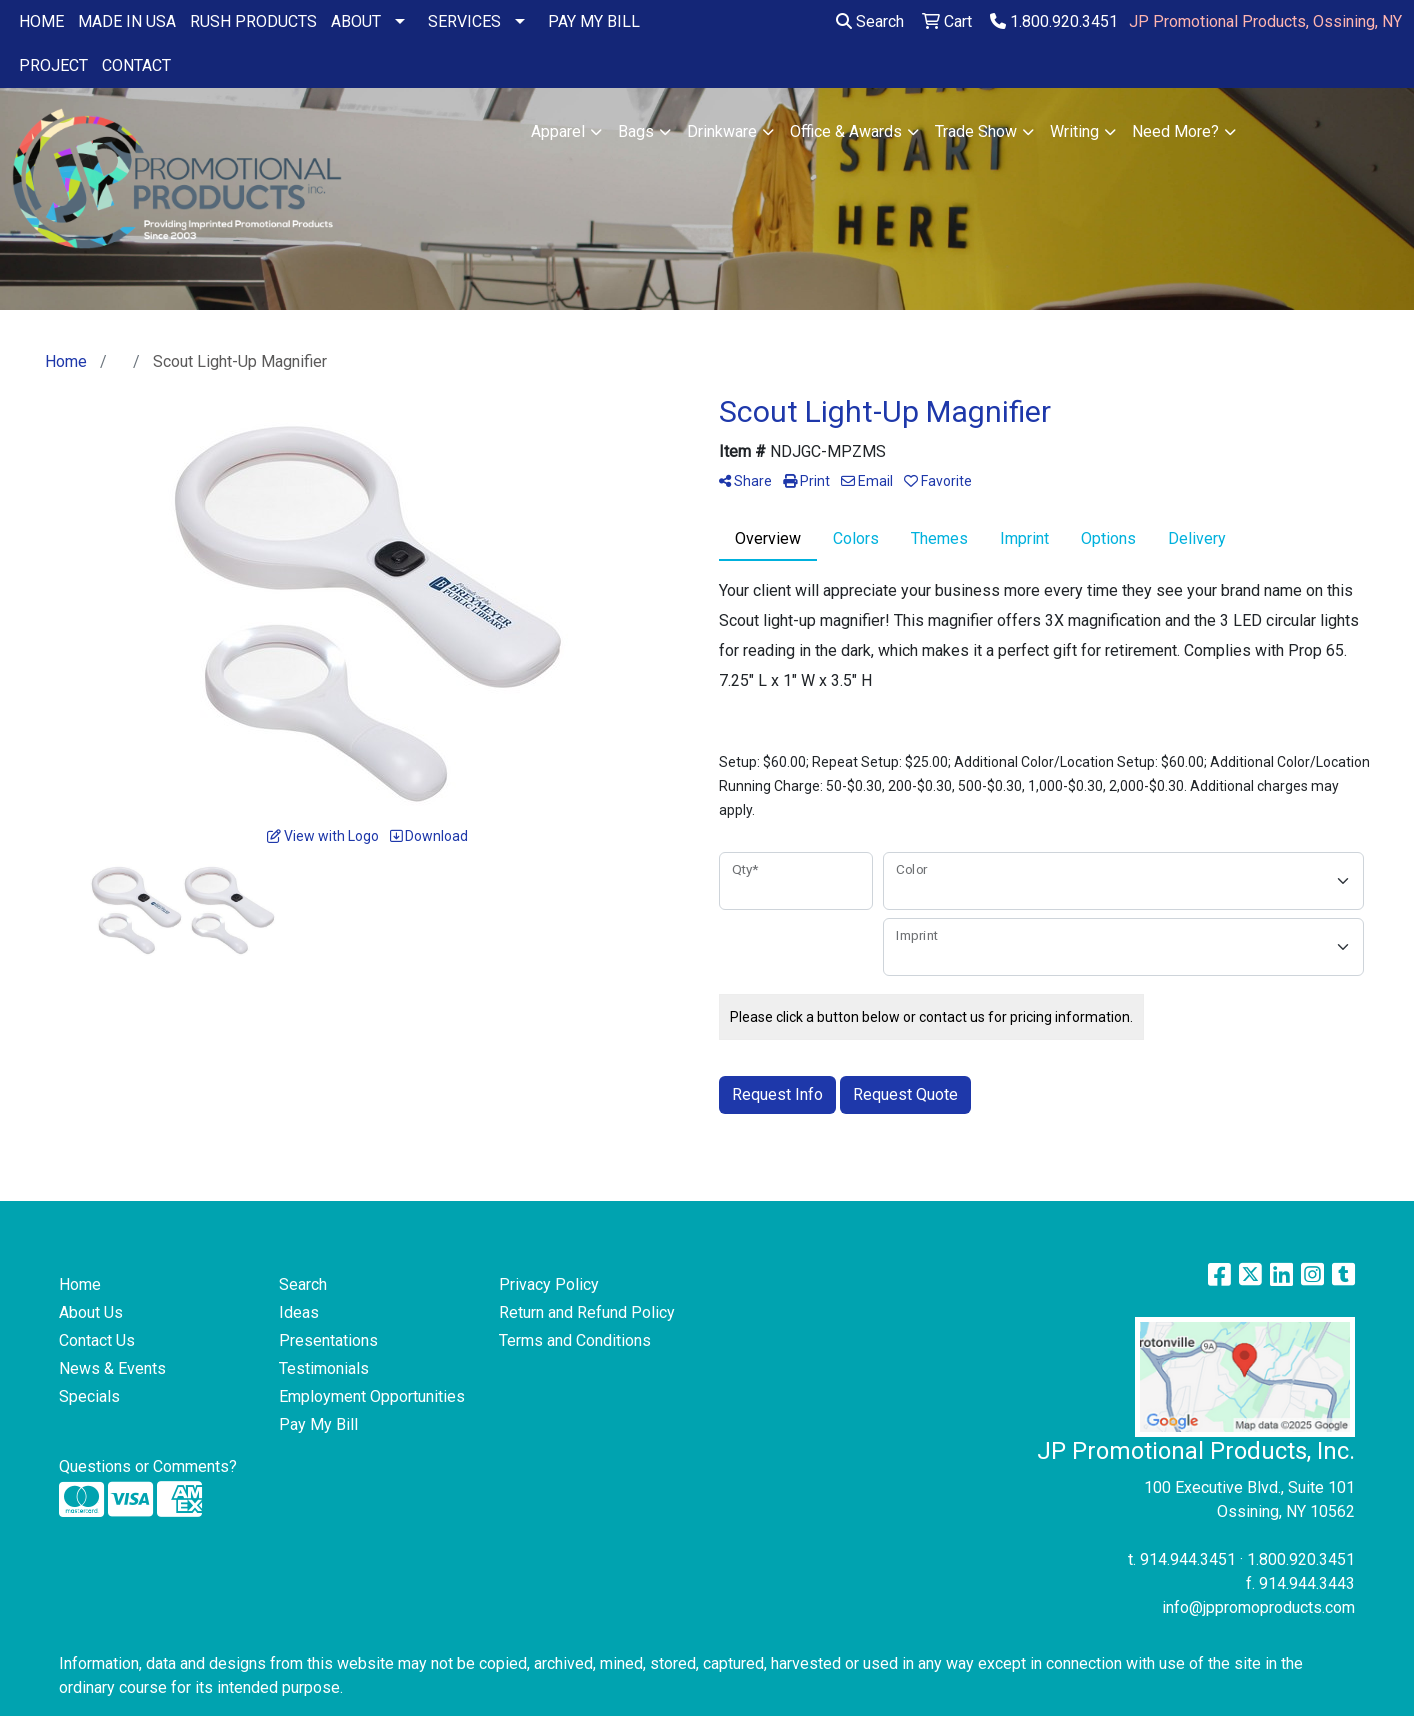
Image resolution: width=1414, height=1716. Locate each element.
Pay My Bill (318, 1424)
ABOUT (356, 21)
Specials (89, 1396)
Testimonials (324, 1368)
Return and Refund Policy (587, 1312)
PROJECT (53, 65)
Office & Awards (846, 131)
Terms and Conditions (575, 1340)
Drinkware (722, 131)
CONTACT (136, 65)
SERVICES (464, 21)
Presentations (328, 1340)
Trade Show (976, 131)
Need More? (1175, 131)
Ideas (299, 1312)
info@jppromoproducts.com (1258, 1607)
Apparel (558, 131)
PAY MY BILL (594, 21)
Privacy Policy (549, 1284)
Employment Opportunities (372, 1396)
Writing (1074, 131)
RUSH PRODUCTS (253, 21)
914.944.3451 (1188, 1559)
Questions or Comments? (148, 1466)
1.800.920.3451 (1054, 21)
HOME (41, 21)
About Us (91, 1312)
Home (80, 1284)
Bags (636, 131)
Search (870, 21)
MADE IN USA (127, 21)
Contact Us (97, 1340)
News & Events (112, 1368)
